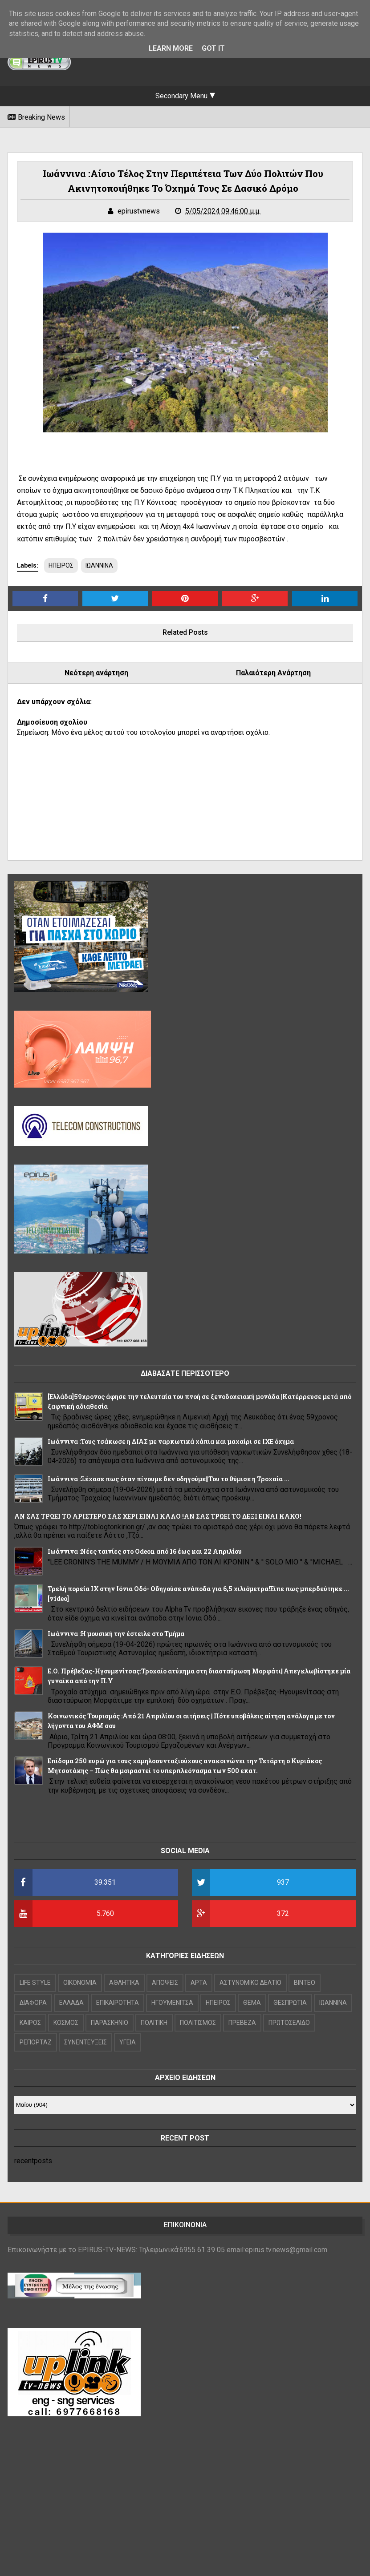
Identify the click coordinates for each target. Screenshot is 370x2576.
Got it (213, 48)
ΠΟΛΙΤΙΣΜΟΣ (198, 2022)
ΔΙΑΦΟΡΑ (33, 2002)
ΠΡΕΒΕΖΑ (242, 2022)
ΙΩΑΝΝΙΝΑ (99, 565)
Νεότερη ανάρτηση (96, 673)
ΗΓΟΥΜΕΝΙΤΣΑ (172, 2002)
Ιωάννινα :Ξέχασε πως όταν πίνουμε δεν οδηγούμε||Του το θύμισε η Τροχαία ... (168, 1479)
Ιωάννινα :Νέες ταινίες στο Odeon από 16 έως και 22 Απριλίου (145, 1551)
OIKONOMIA (80, 1982)
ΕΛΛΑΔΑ (71, 2002)
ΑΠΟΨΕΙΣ (165, 1982)
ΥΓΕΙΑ (127, 2042)
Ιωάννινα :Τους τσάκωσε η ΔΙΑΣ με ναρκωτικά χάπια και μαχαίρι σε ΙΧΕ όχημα (171, 1441)
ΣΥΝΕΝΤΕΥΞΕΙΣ (85, 2042)
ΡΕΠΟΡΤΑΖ (36, 2042)
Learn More (171, 48)
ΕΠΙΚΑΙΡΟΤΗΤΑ (117, 2002)
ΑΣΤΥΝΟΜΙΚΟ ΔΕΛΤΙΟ (250, 1982)
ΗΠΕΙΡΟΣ (61, 565)
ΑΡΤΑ (199, 1982)
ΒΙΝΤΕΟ (304, 1982)
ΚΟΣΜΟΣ (65, 2022)
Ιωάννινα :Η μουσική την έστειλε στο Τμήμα (116, 1633)
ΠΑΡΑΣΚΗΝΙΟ (109, 2022)
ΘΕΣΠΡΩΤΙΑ (290, 2002)
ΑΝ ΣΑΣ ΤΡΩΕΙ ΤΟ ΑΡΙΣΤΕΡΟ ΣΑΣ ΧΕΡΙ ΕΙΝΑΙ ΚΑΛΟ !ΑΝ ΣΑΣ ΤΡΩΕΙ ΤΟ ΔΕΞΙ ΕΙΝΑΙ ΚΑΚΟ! (157, 1516)
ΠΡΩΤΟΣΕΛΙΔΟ (289, 2022)
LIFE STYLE (35, 1982)
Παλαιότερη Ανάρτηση (273, 673)
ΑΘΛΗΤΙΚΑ (124, 1982)
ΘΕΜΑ (252, 2002)
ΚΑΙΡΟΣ (30, 2022)
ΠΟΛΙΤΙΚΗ (154, 2022)
